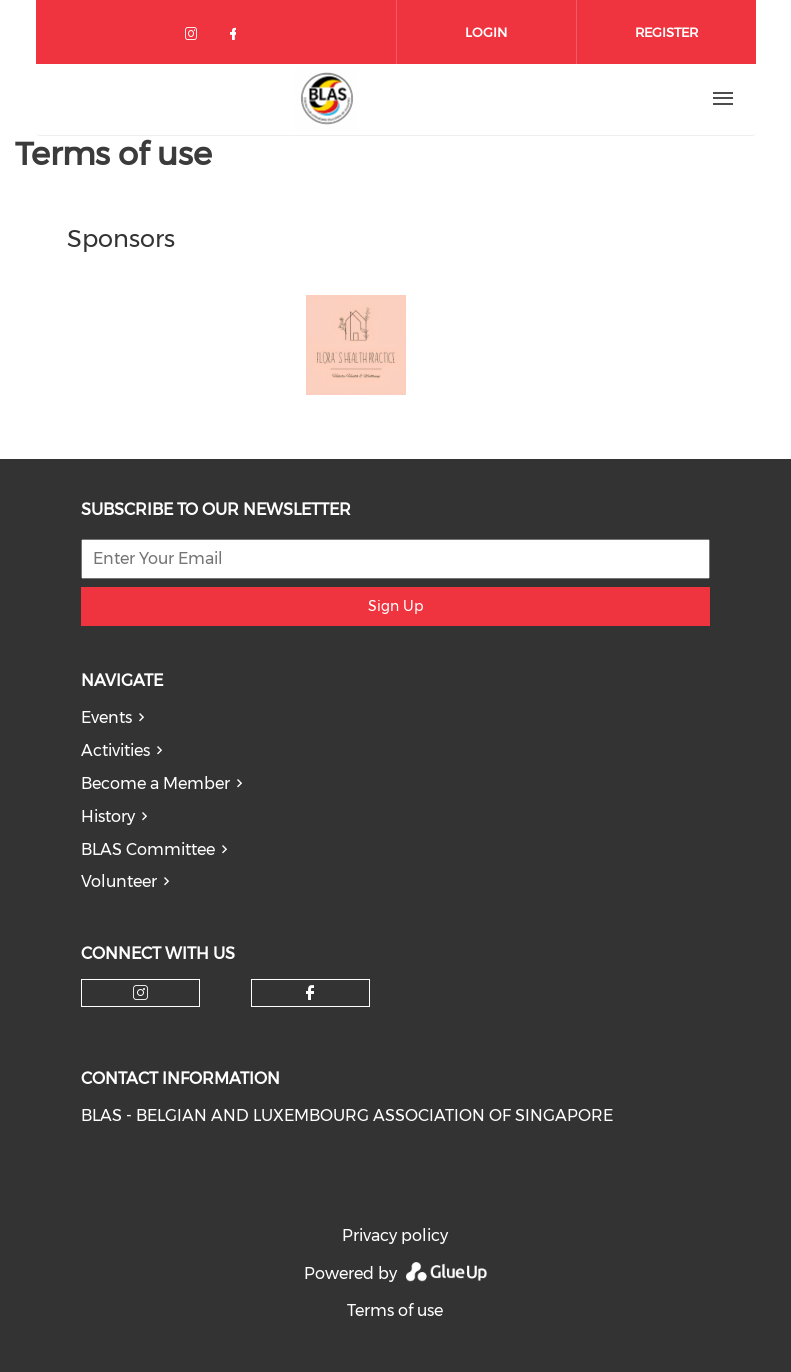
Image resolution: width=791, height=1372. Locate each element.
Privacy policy (395, 1235)
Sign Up (395, 606)
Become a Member (155, 783)
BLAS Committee (148, 849)
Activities (115, 750)
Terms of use (395, 1310)
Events (106, 717)
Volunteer (119, 881)
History (108, 816)
